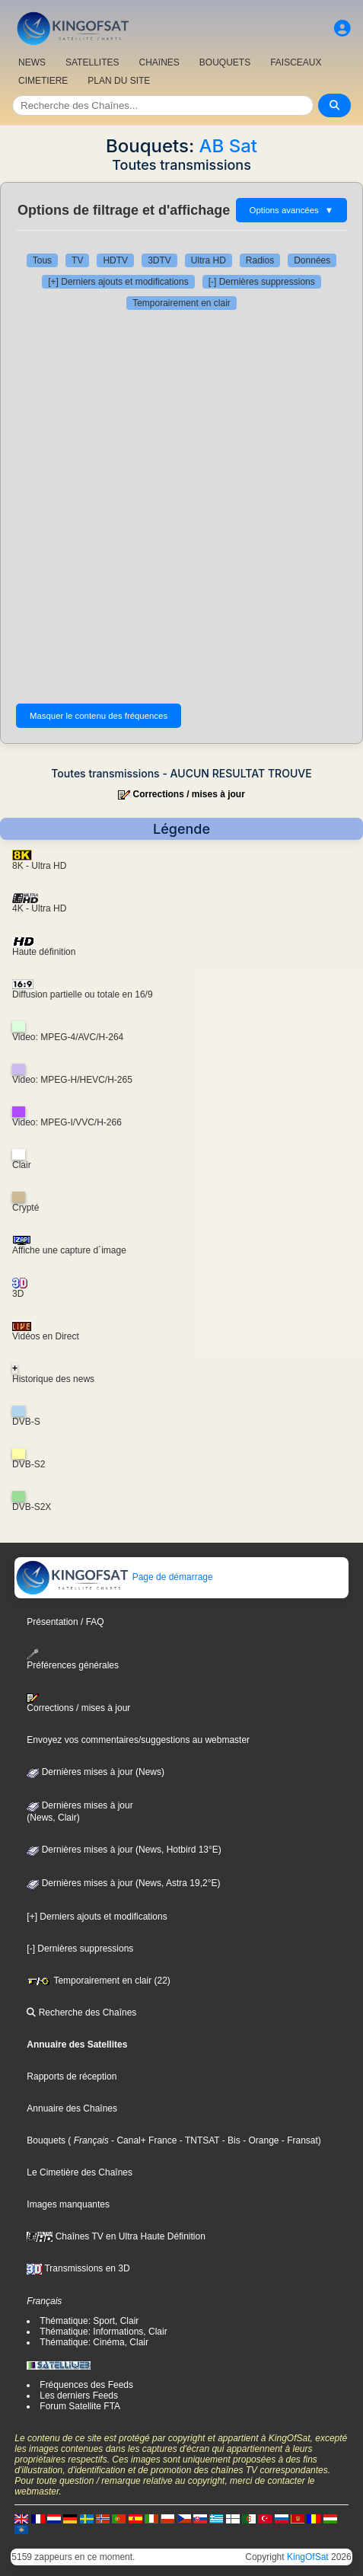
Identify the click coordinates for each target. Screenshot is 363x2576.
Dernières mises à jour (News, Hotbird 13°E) (124, 1849)
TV (77, 260)
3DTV (159, 260)
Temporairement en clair (181, 303)
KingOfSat (308, 2557)
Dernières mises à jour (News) (95, 1772)
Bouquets (46, 2140)
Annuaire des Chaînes (72, 2108)
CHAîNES (159, 62)
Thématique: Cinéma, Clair (94, 2342)
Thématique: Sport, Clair (89, 2321)
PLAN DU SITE (119, 80)
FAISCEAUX (295, 62)
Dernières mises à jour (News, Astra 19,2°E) (123, 1883)
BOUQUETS (224, 62)
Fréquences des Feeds (86, 2385)
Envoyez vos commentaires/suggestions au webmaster (138, 1740)
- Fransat (298, 2140)
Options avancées (291, 210)
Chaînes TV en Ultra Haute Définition (116, 2236)
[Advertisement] (181, 506)
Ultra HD (208, 260)
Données (312, 260)
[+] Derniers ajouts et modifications (118, 281)
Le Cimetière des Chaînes (79, 2172)
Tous (42, 260)
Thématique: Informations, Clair (103, 2331)
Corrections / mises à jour (188, 794)
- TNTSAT (198, 2140)
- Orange (259, 2140)
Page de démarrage (113, 1577)
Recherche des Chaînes (81, 2012)
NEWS (32, 62)
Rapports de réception (71, 2076)
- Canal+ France (143, 2140)
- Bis (229, 2140)
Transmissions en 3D (78, 2268)
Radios (260, 260)
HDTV (115, 260)
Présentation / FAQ (65, 1622)
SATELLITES (92, 62)
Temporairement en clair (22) (98, 1980)
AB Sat (228, 146)
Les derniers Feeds (79, 2395)
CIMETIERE (43, 80)
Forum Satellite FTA (80, 2406)
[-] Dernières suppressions (262, 281)
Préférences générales (73, 1660)
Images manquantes (68, 2204)
